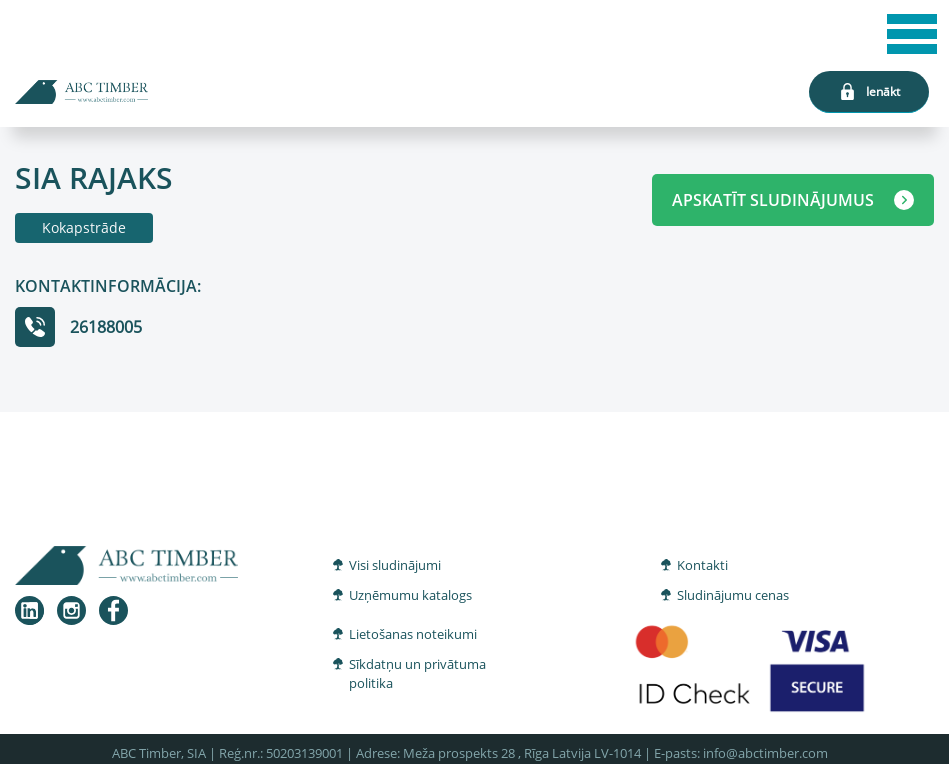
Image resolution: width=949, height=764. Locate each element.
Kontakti (702, 565)
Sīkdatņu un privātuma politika (417, 674)
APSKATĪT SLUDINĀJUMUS (793, 200)
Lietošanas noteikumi (413, 634)
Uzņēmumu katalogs (410, 595)
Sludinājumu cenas (733, 595)
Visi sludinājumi (395, 565)
